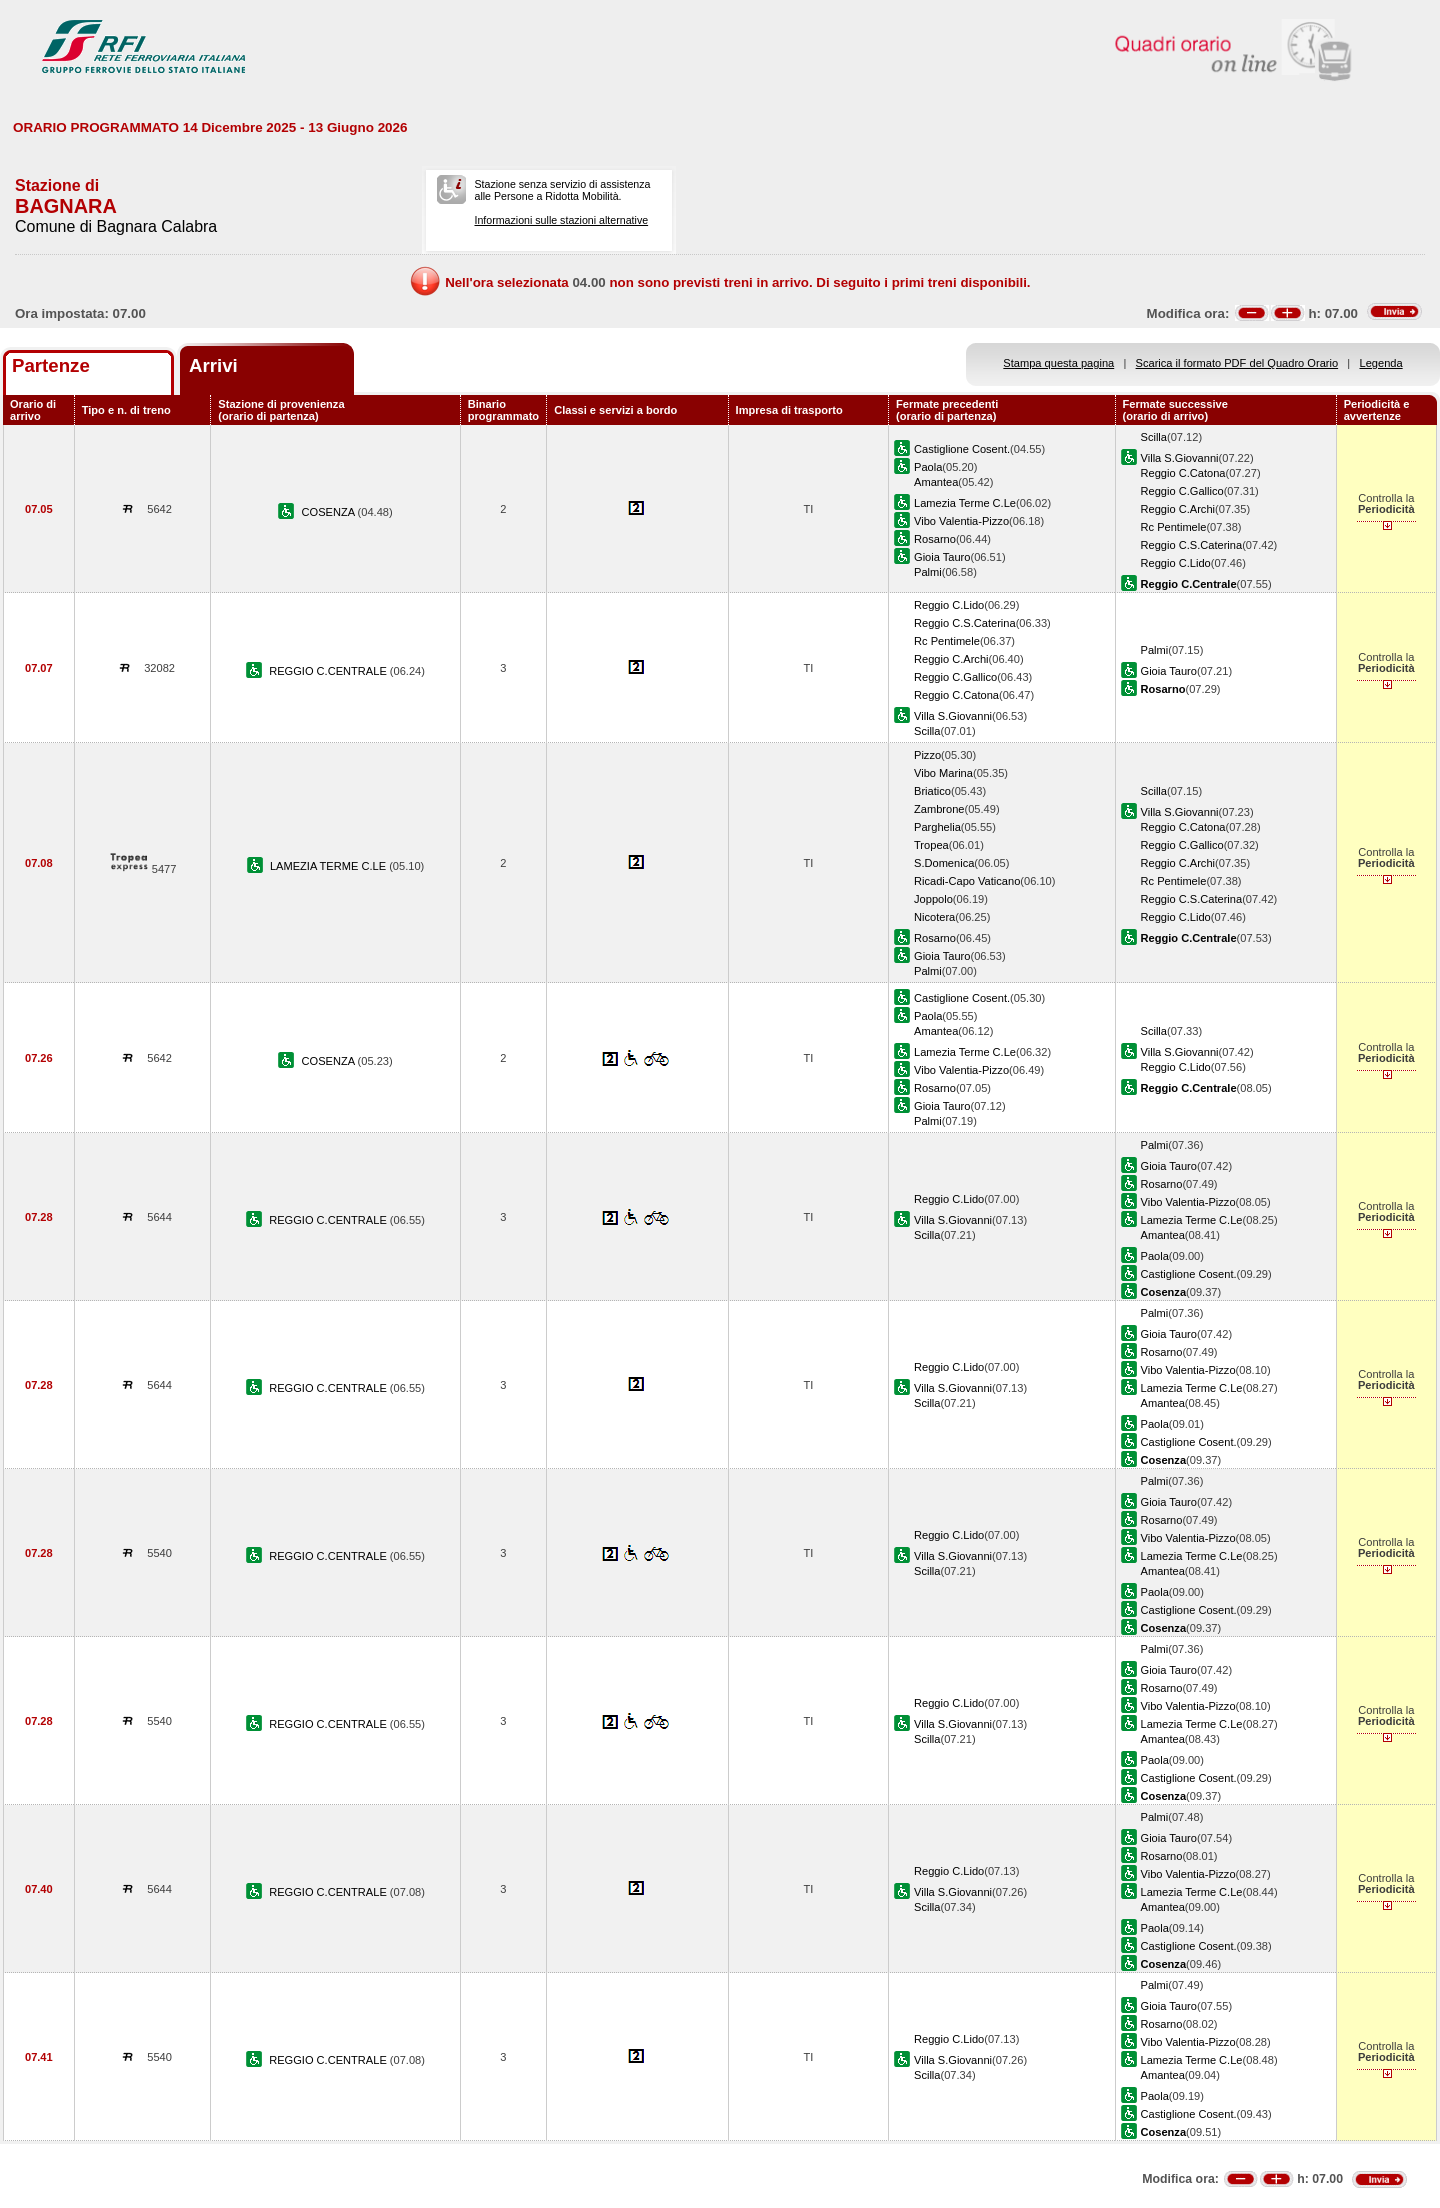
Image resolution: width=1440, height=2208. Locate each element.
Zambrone (939, 809)
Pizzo (927, 755)
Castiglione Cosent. (962, 449)
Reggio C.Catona (1183, 473)
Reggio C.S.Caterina (1192, 545)
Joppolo (933, 899)
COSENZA (330, 512)
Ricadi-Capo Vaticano (967, 881)
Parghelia (937, 827)
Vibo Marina (943, 773)
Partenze (51, 365)
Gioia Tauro (942, 557)
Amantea (936, 482)
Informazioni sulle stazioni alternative (561, 220)
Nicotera (934, 917)
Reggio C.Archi (1178, 509)
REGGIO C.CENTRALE (329, 671)
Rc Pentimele (1174, 527)
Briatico (932, 791)
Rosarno (935, 539)
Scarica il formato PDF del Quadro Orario (1237, 363)
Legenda (1381, 363)
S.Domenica (944, 863)
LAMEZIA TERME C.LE (329, 866)
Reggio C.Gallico (1182, 491)
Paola (928, 467)
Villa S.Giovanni (1180, 458)
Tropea (931, 845)
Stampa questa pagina (1058, 363)
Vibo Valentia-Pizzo (961, 521)
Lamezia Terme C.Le (965, 503)
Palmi (928, 572)
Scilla (1154, 437)
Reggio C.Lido (1176, 563)
